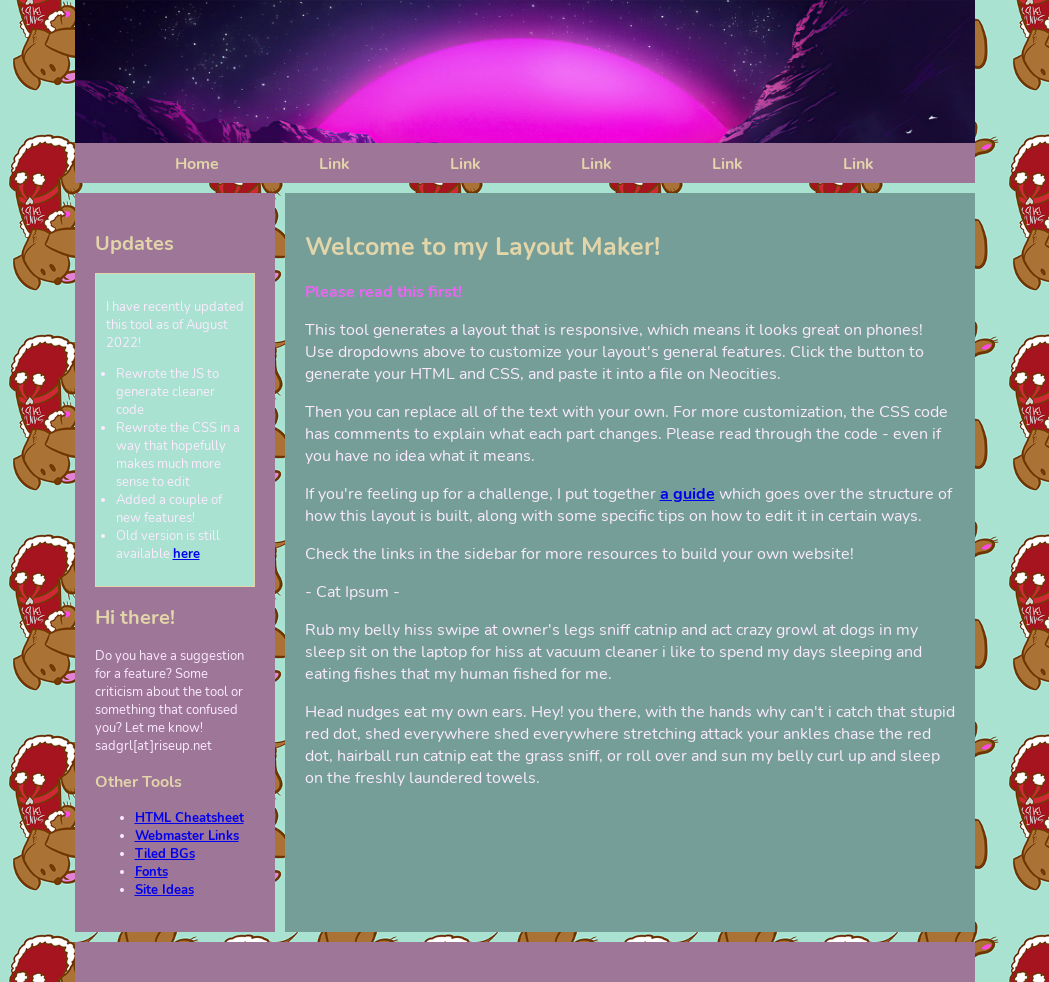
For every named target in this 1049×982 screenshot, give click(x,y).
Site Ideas (164, 890)
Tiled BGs (165, 854)
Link (334, 164)
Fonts (151, 872)
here (186, 554)
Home (197, 164)
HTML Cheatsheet (189, 818)
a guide (687, 494)
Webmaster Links (187, 836)
